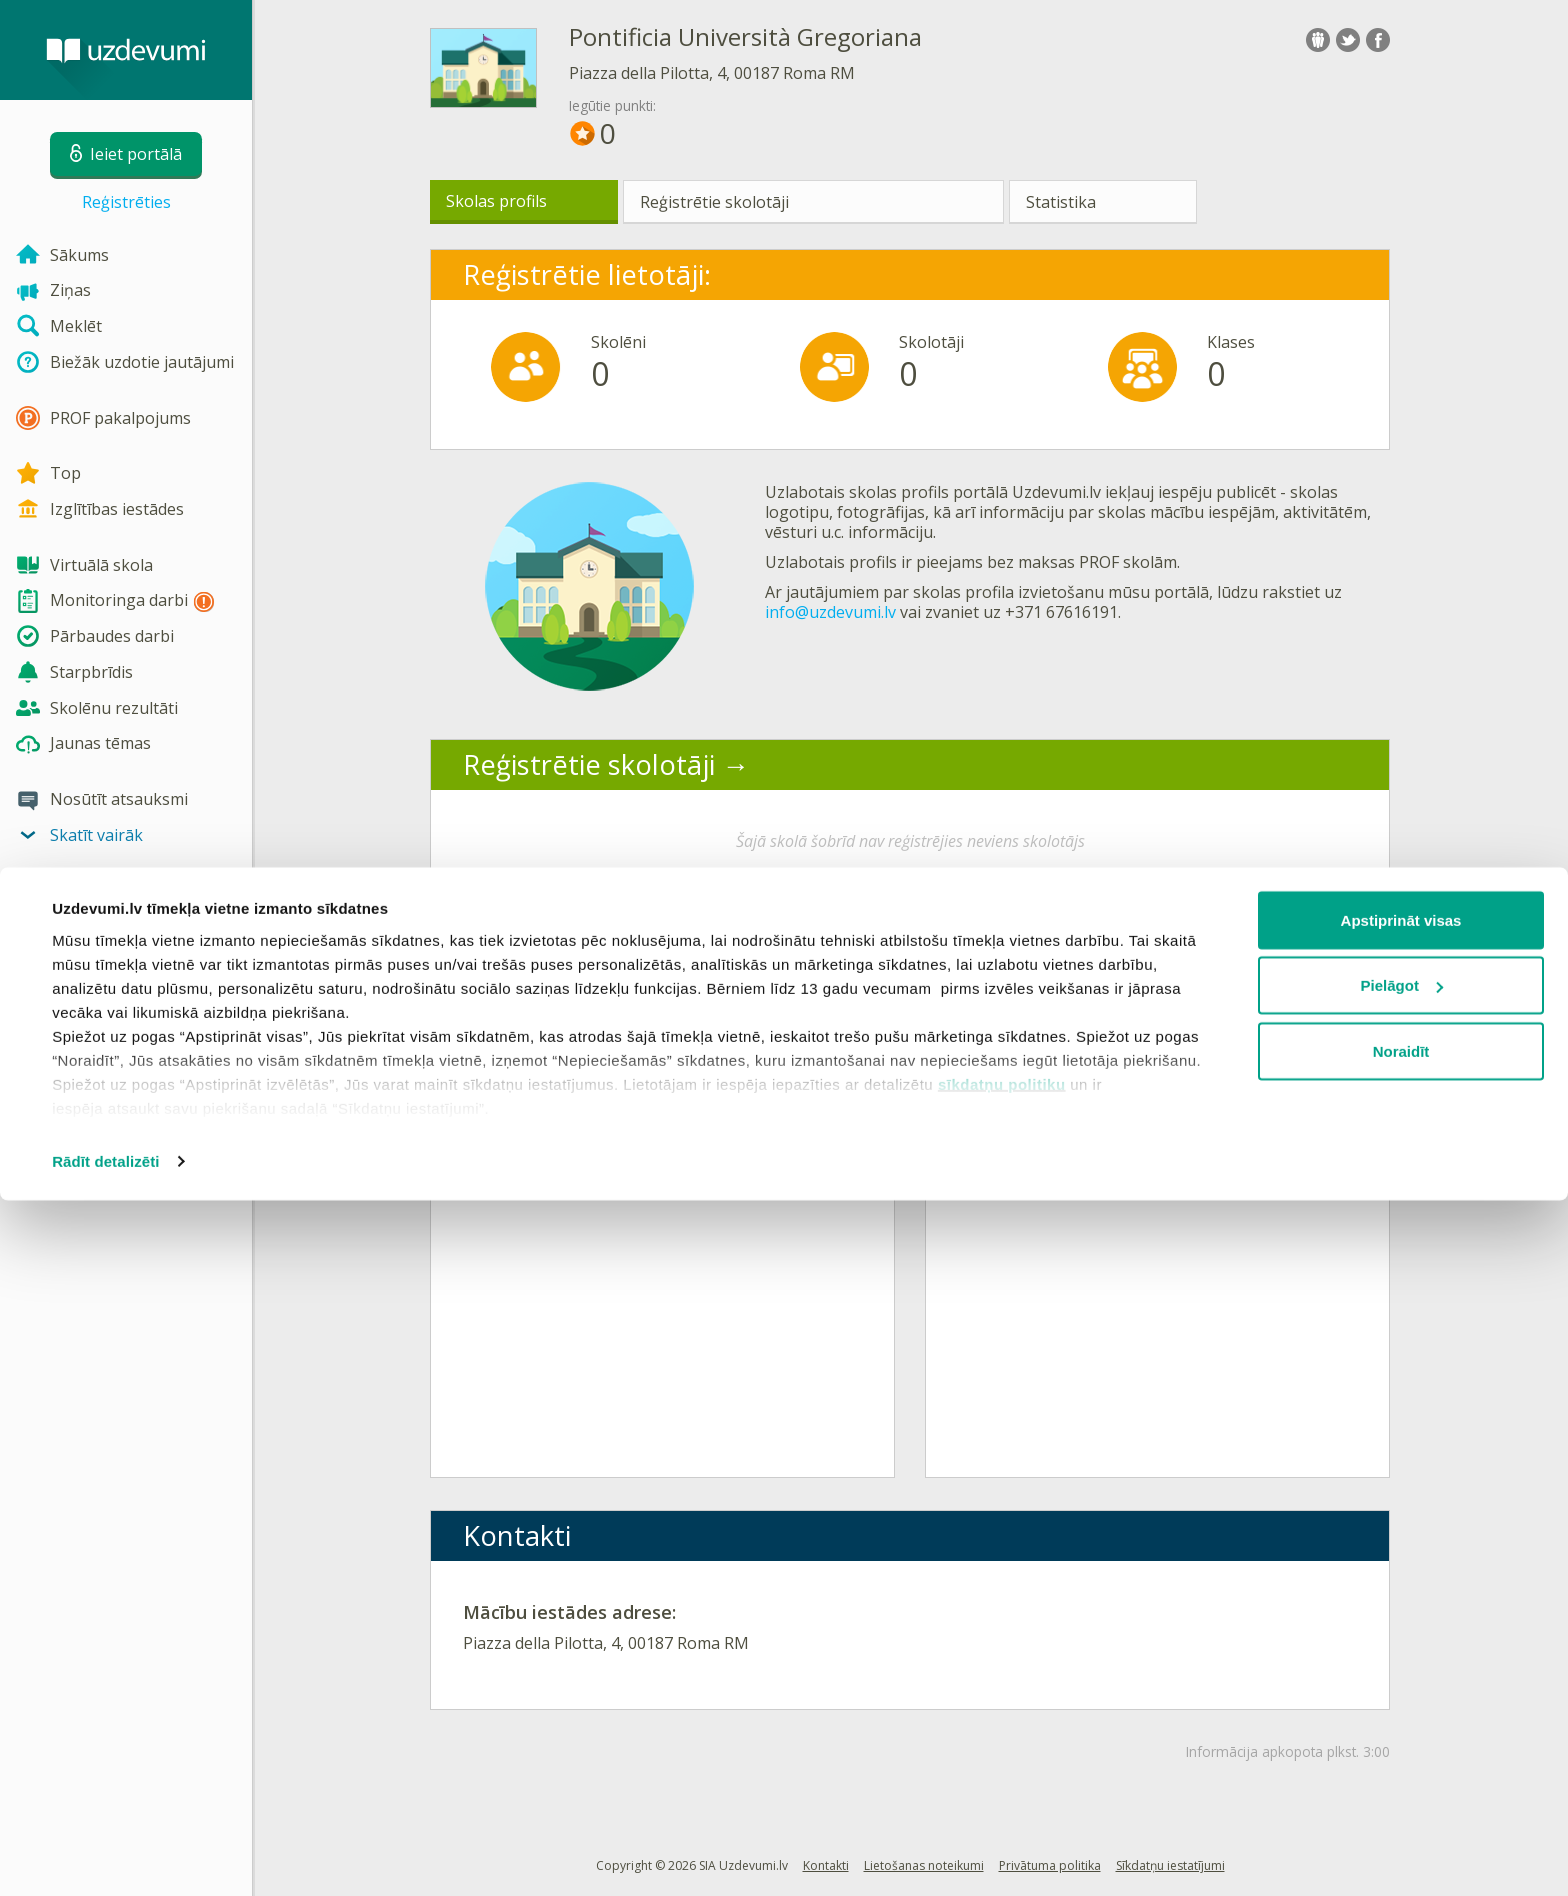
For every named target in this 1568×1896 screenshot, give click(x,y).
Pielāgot (1402, 1681)
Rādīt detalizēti (105, 1856)
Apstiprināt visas (1401, 1615)
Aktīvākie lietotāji (1066, 949)
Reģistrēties (126, 202)
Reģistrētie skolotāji (714, 202)
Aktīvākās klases (565, 949)
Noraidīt (1401, 1746)
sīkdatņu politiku (1002, 1779)
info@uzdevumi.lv (830, 612)
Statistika (1061, 202)
